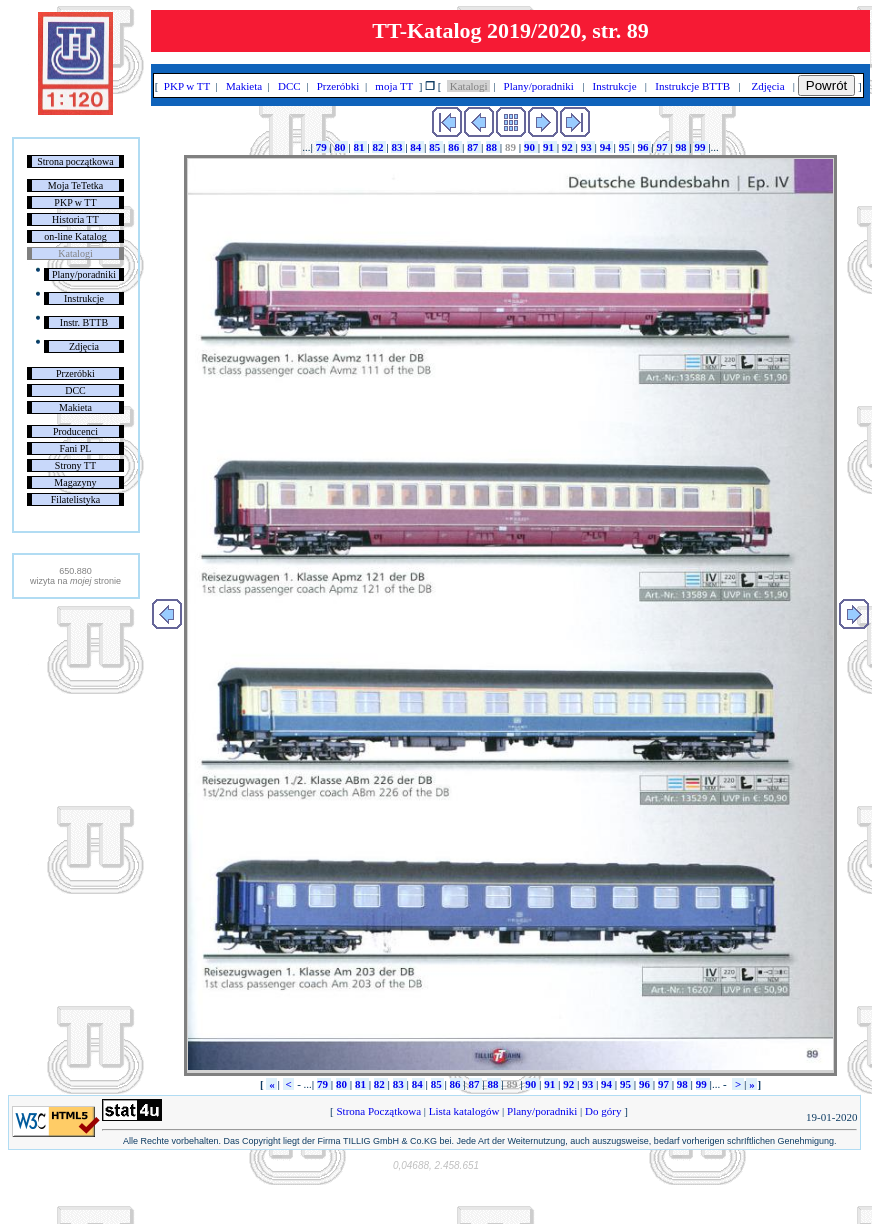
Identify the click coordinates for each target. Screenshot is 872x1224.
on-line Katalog (75, 236)
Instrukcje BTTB (693, 86)
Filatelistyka (75, 499)
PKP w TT (75, 202)
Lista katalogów (464, 1111)
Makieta (75, 407)
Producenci (75, 431)
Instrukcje (84, 298)
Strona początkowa (75, 161)
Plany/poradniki (84, 274)
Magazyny (75, 482)
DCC (75, 390)
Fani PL (75, 448)
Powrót (826, 85)
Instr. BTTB (84, 322)
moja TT (394, 86)
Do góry (603, 1111)
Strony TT (75, 465)
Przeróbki (75, 373)
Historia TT (75, 219)
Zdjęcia (84, 346)
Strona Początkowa (379, 1111)
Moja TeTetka (75, 185)
